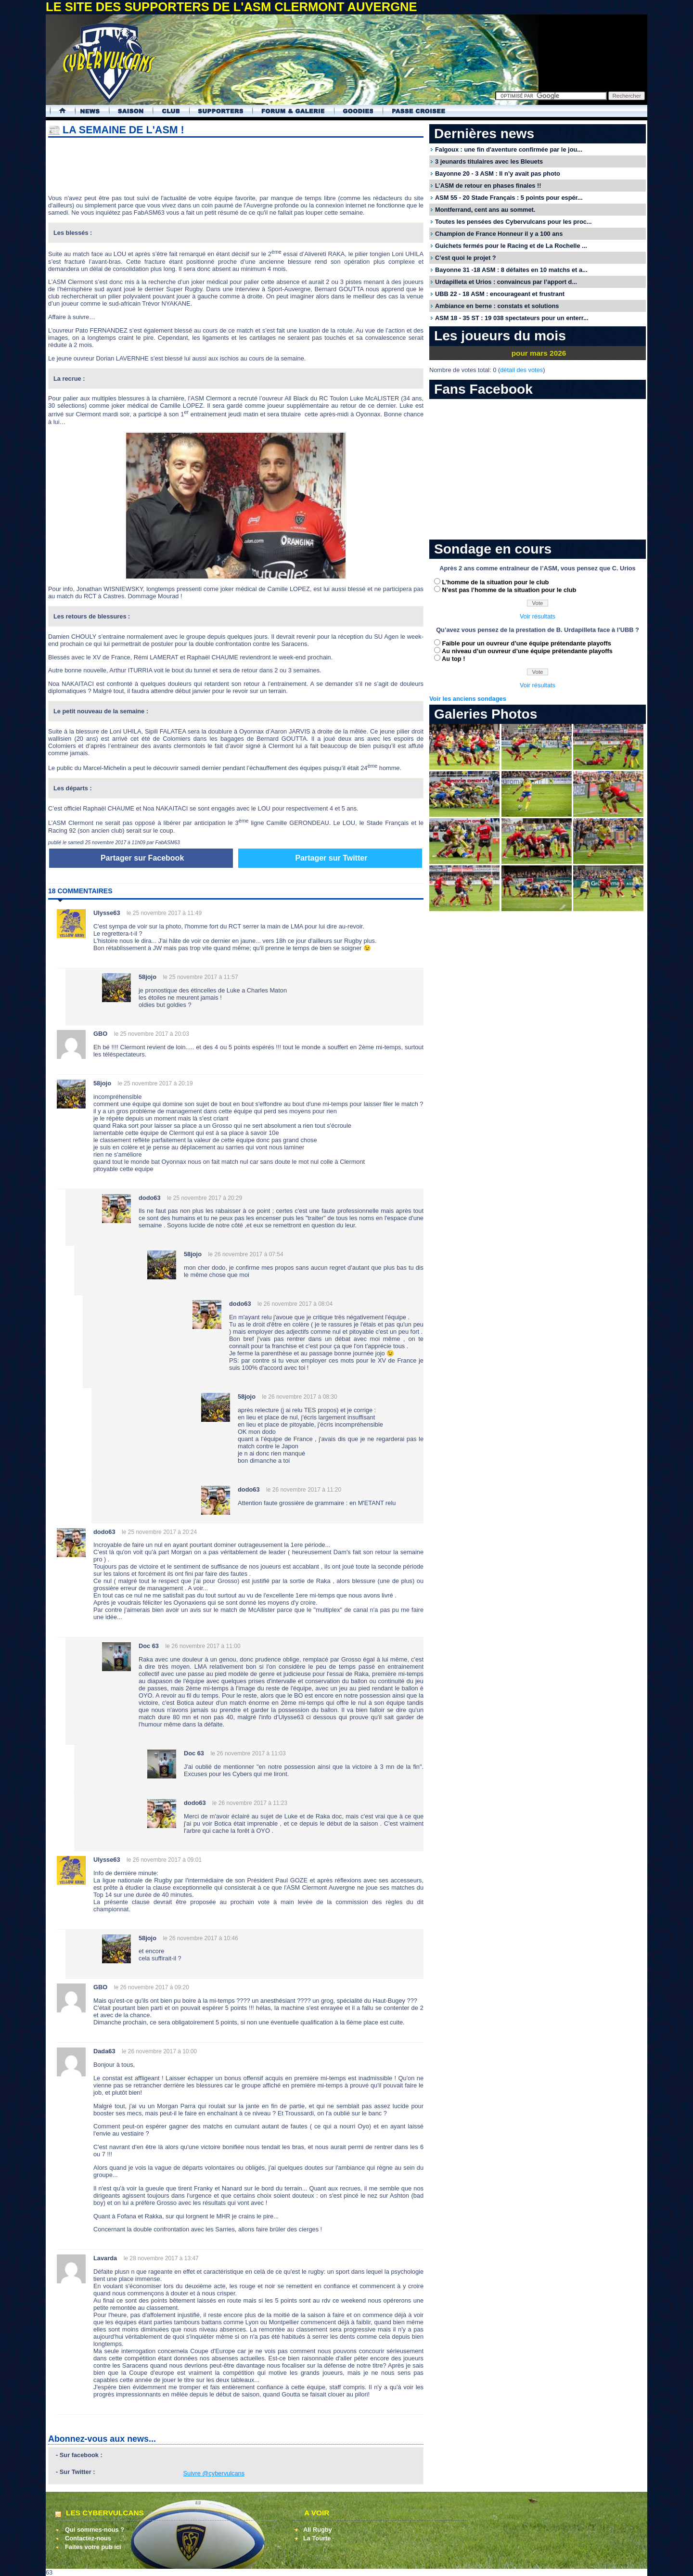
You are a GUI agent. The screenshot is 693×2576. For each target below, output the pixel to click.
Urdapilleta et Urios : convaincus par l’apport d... (506, 281)
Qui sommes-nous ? (94, 2529)
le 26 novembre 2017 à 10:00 (159, 2051)
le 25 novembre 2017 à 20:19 (155, 1083)
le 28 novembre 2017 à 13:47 (161, 2258)
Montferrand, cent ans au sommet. (485, 209)
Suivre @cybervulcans (214, 2473)
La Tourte (317, 2538)
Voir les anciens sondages (467, 698)
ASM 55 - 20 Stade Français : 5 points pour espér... (509, 197)
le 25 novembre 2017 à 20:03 (151, 1033)
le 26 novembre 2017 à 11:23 (249, 1803)
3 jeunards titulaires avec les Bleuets (489, 161)
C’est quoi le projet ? (465, 257)
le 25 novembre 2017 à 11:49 (164, 913)
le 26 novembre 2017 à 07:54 (245, 1254)
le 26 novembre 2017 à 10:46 (200, 1938)
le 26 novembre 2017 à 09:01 (164, 1859)
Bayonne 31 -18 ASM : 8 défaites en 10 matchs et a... (511, 269)
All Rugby (317, 2529)
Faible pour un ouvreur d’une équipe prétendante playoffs (526, 643)
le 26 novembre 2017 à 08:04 (295, 1304)
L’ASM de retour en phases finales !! (488, 185)
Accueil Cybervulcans (58, 111)
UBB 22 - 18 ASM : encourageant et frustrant (500, 293)
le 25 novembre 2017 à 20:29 (204, 1198)
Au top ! (453, 658)
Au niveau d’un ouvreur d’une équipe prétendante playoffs (527, 651)
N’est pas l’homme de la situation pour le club (509, 589)
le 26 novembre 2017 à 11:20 (303, 1489)
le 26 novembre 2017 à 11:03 (248, 1753)
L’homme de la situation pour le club (495, 582)
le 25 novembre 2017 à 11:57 (200, 977)
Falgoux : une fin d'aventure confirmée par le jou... (508, 149)
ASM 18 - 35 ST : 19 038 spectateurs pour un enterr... (512, 318)
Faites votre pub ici (93, 2546)
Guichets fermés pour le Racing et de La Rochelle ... (511, 245)
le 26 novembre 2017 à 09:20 (151, 1987)
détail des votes (521, 370)
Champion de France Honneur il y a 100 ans (499, 233)
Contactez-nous (88, 2538)
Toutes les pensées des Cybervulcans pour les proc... (513, 221)
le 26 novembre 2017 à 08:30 (299, 1396)
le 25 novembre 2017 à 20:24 (159, 1532)
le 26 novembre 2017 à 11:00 (203, 1646)
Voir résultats (537, 616)
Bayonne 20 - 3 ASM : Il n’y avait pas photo (497, 173)
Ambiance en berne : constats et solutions (497, 305)
